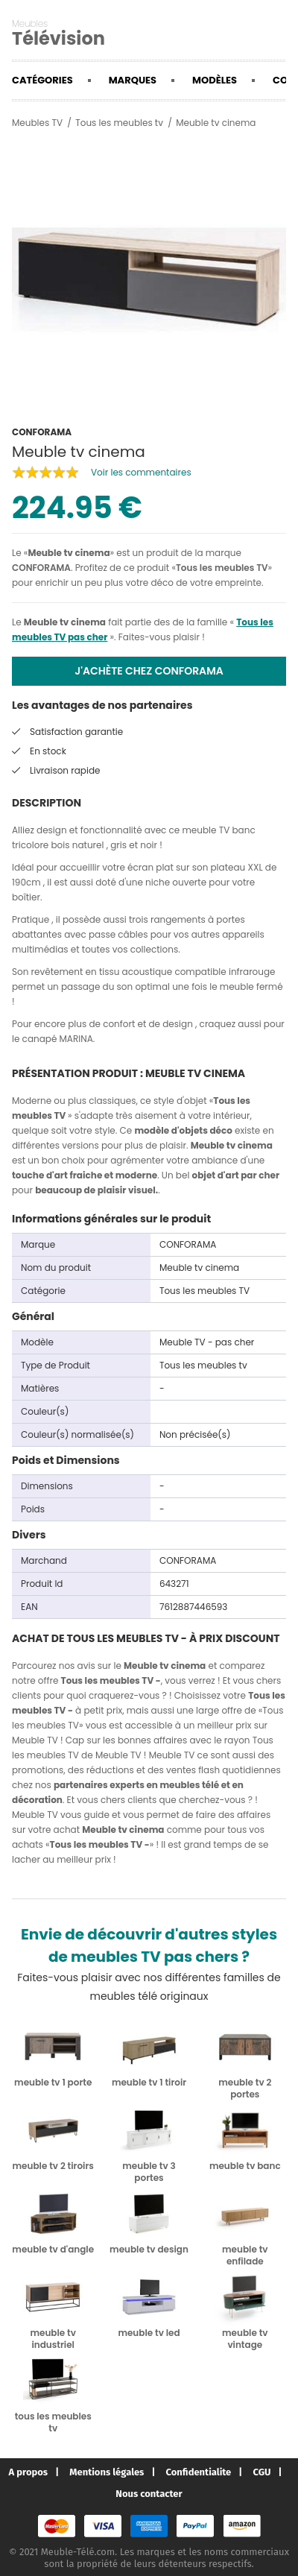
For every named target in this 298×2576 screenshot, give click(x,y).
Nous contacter (148, 2493)
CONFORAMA (41, 567)
